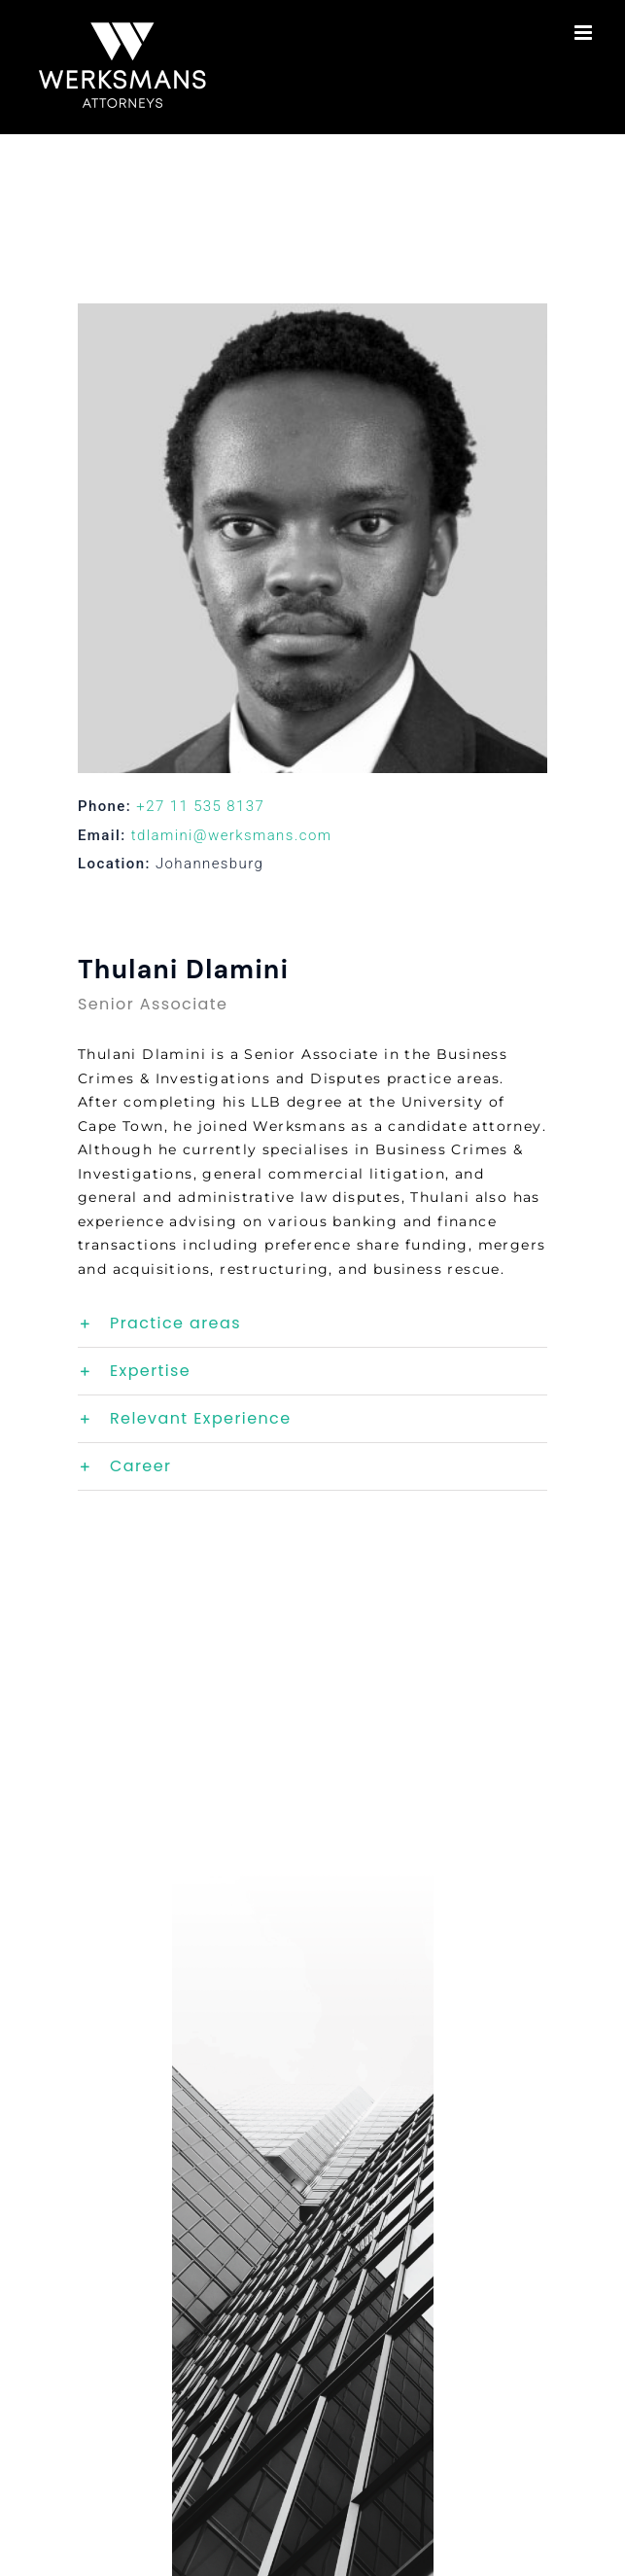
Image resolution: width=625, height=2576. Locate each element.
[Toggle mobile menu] (585, 32)
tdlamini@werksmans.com (231, 835)
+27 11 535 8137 (200, 806)
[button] (312, 1323)
